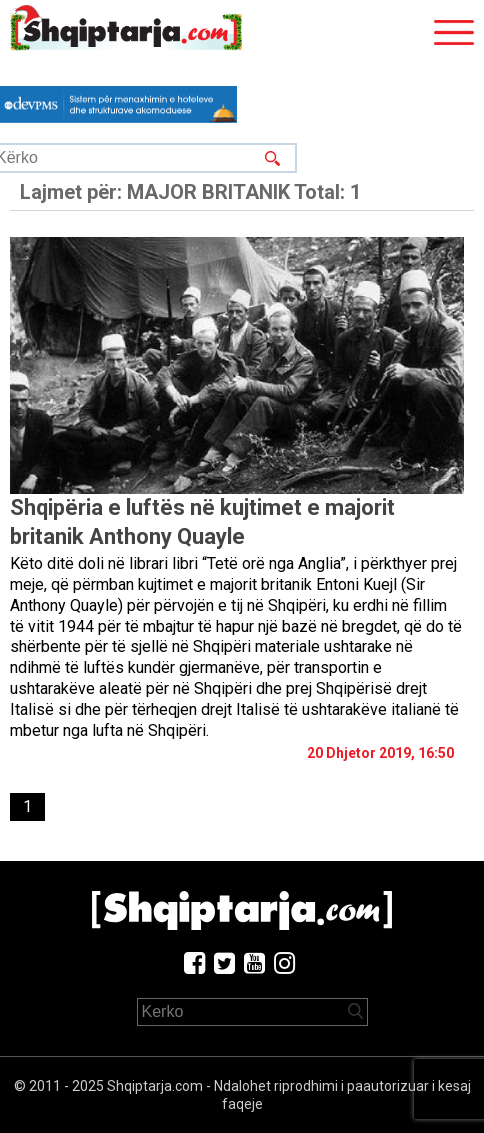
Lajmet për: (190, 192)
